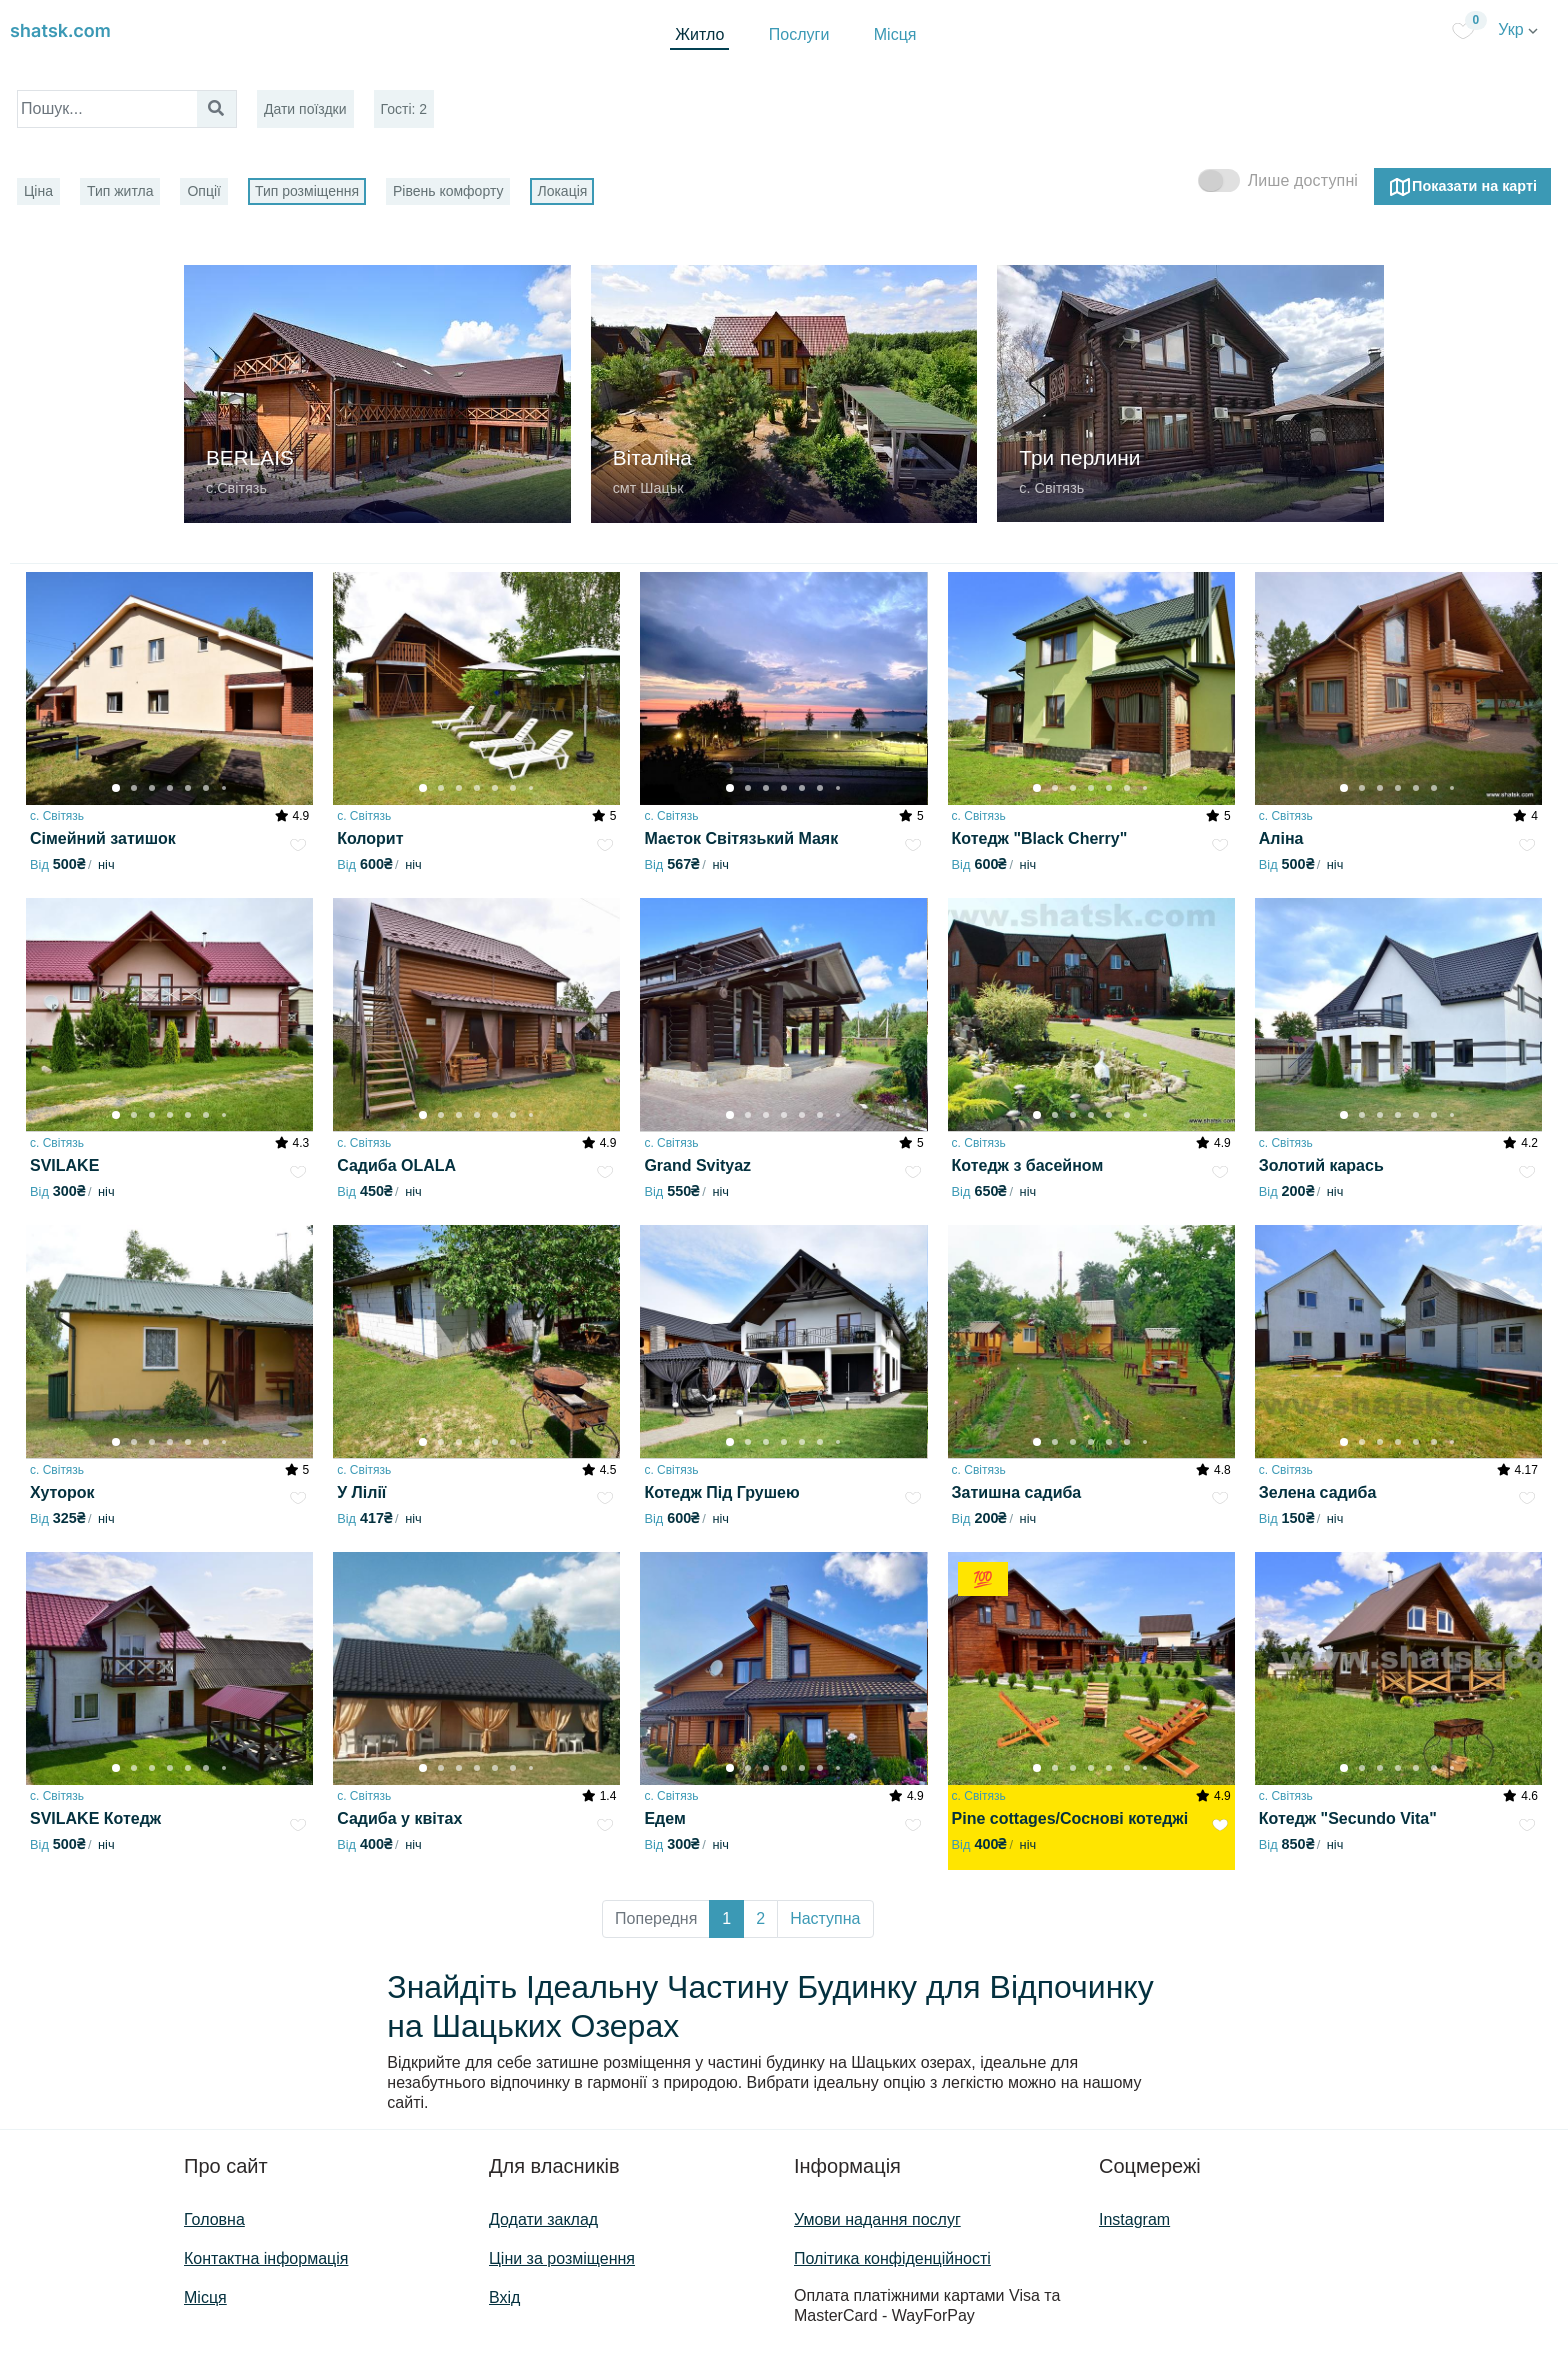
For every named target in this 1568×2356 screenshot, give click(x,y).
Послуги (799, 34)
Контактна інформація (266, 2258)
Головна (214, 2219)
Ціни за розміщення (562, 2258)
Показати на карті (1462, 187)
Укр (1518, 29)
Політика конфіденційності (892, 2258)
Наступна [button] (825, 1918)
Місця (895, 34)
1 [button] (726, 1918)
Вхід (504, 2297)
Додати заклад (543, 2219)
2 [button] (760, 1918)
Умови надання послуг (877, 2219)
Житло (699, 34)
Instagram (1134, 2219)
